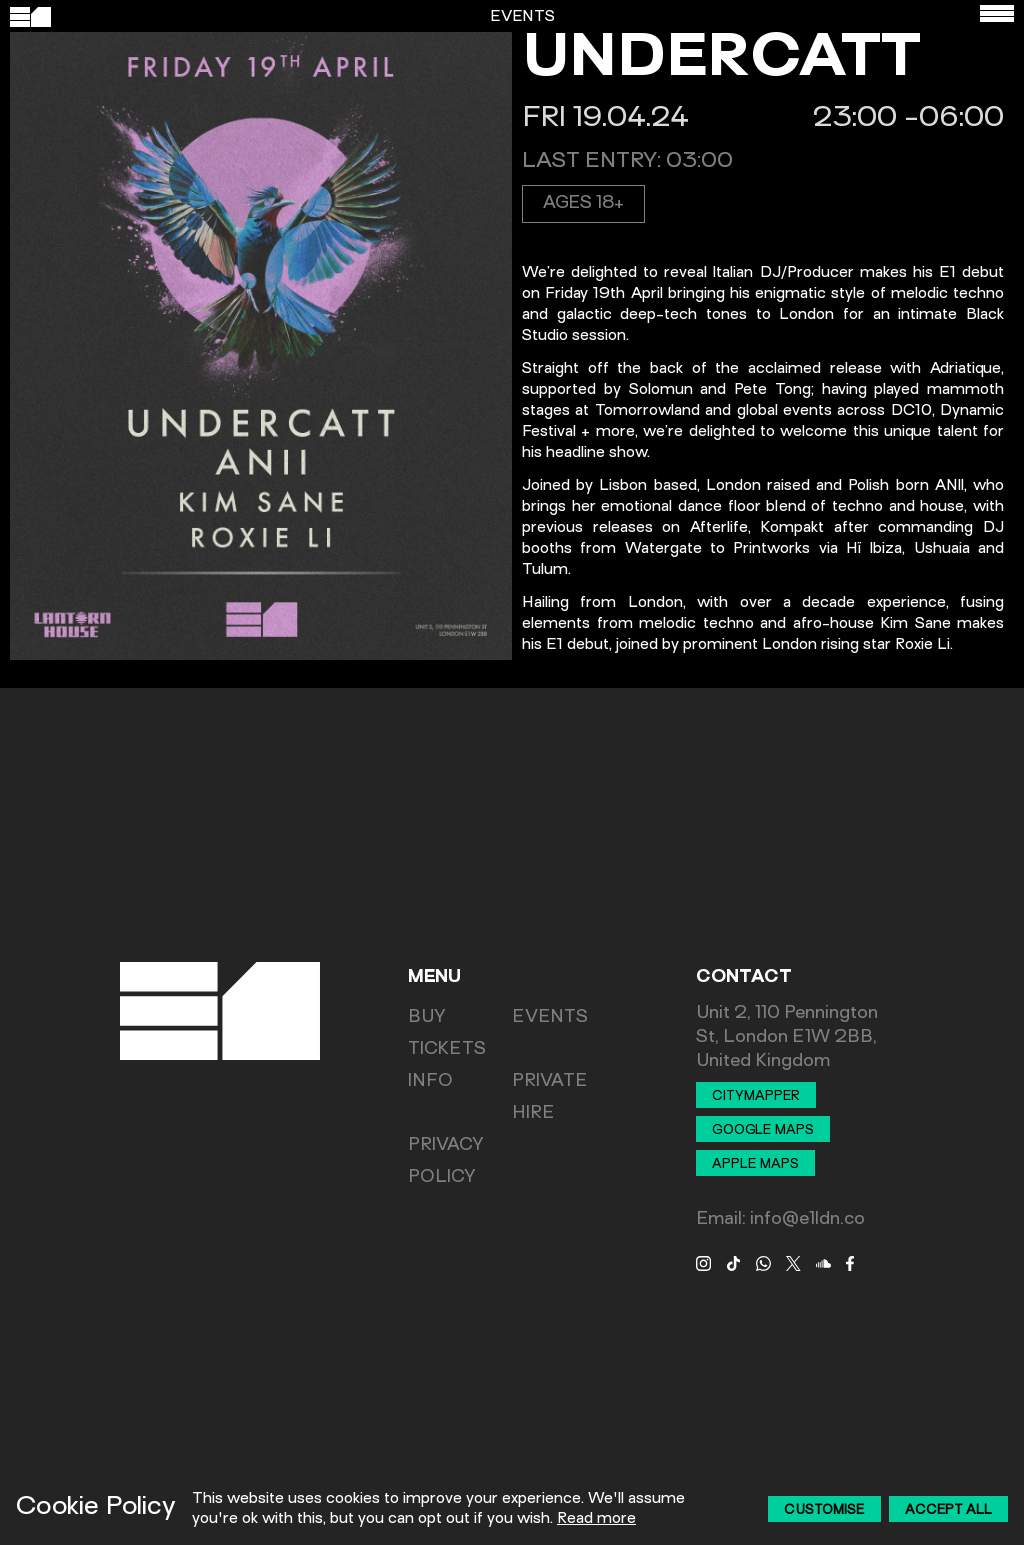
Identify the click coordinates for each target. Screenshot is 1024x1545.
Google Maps (763, 1131)
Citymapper (756, 1097)
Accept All (948, 1511)
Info (430, 1082)
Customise (824, 1511)
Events (550, 1018)
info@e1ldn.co (807, 1220)
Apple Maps (755, 1165)
